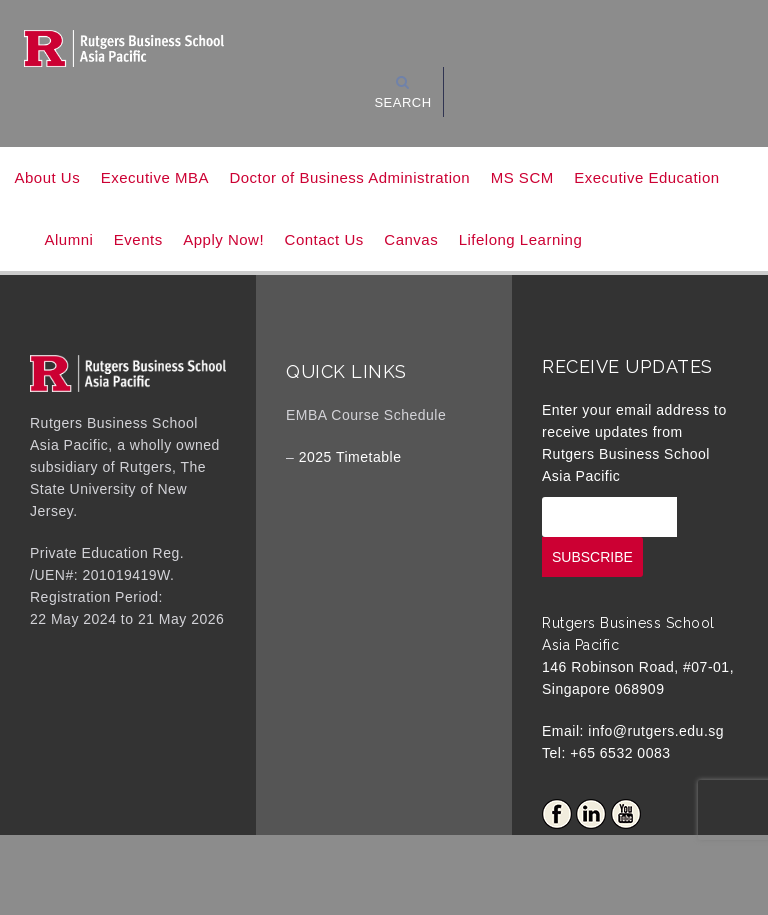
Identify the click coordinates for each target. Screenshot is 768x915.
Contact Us (324, 239)
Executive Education (646, 177)
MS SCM (522, 177)
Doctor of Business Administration (349, 177)
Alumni (69, 239)
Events (138, 239)
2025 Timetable (350, 457)
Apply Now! (223, 239)
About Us (48, 177)
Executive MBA (155, 177)
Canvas (411, 239)
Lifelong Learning (521, 239)
